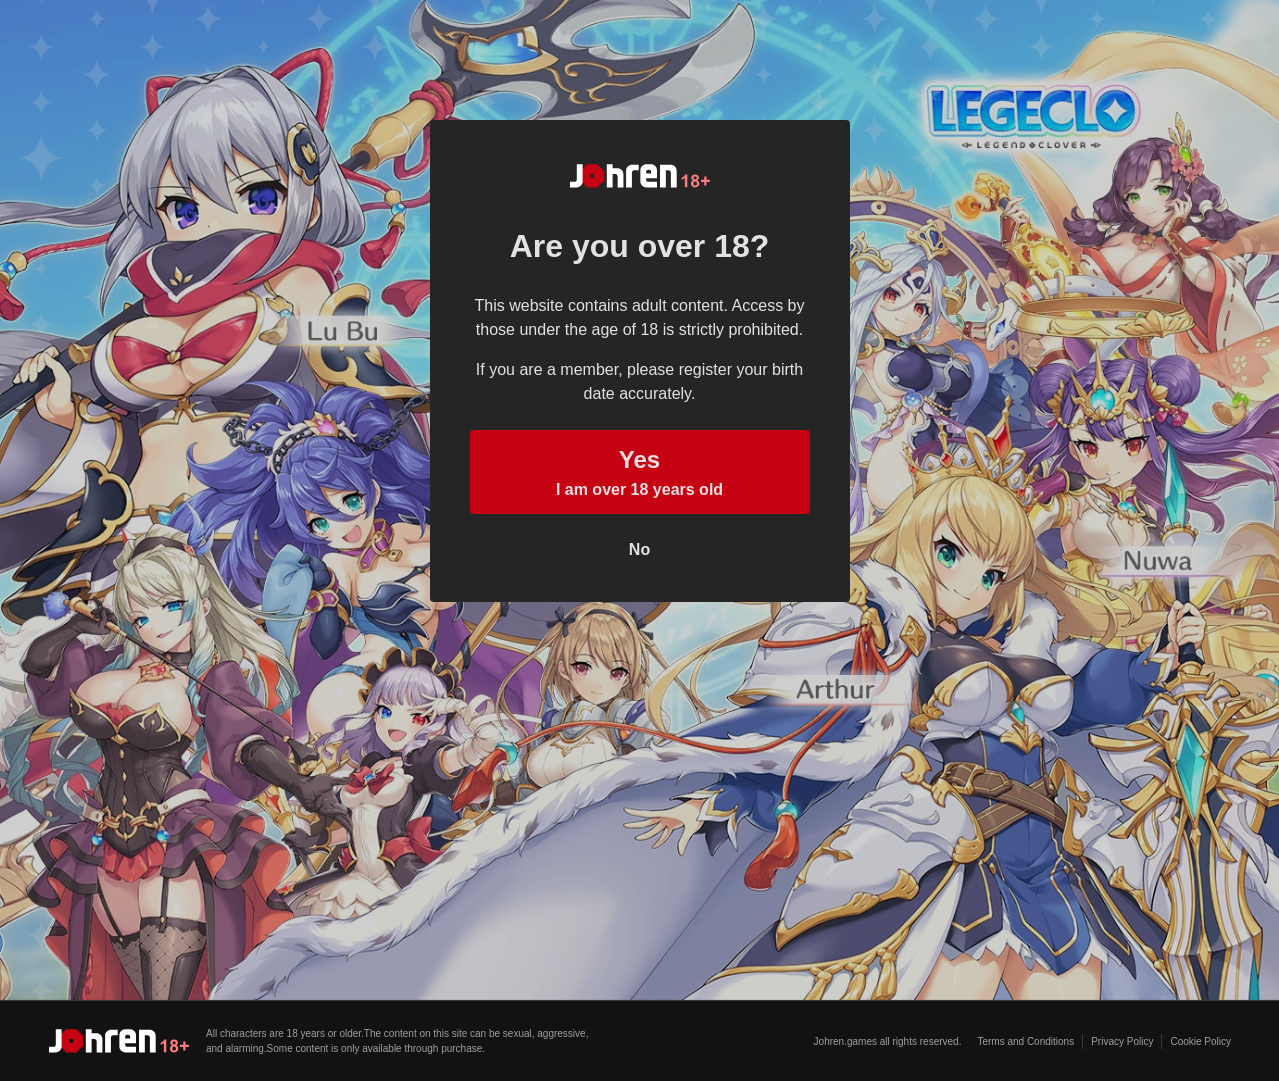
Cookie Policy (1200, 1041)
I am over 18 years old (640, 470)
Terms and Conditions (1025, 1041)
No (639, 549)
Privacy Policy (1122, 1041)
